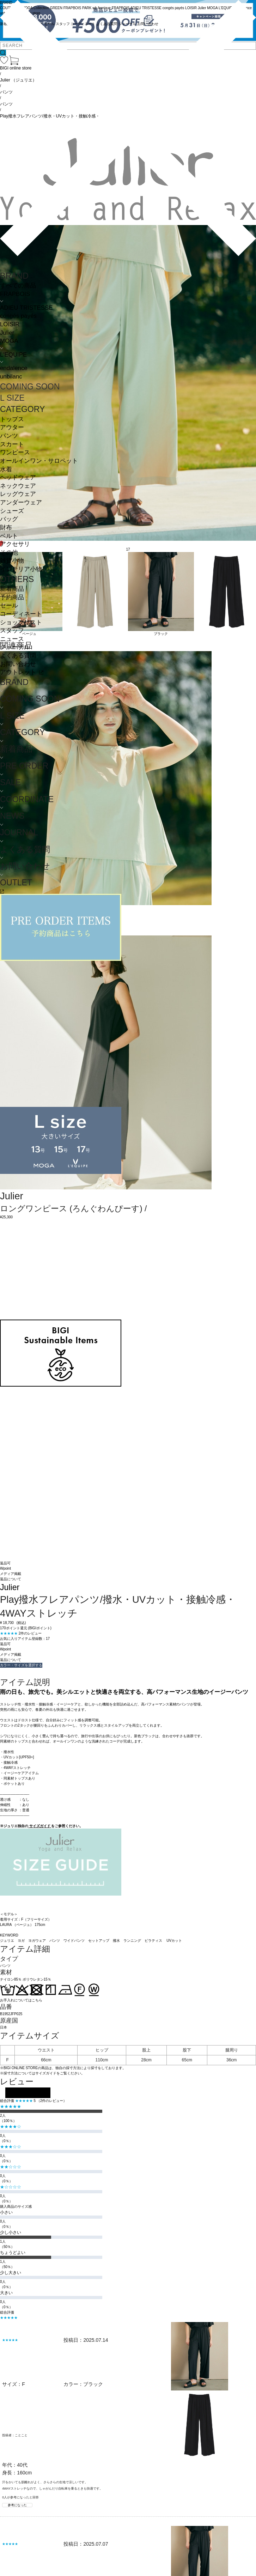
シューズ (12, 511)
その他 (9, 552)
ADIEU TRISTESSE (26, 307)
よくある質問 (18, 655)
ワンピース (15, 452)
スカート (12, 444)
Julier (7, 332)
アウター (12, 427)
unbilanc (11, 376)
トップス (12, 419)
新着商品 (12, 589)
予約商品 (12, 597)
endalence (14, 368)
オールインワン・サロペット (39, 460)
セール (9, 605)
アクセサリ (15, 544)
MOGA (9, 341)
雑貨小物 (12, 560)
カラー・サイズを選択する (21, 1665)
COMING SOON (30, 386)
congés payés (18, 316)
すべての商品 (18, 285)
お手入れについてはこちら (21, 2000)
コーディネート (21, 614)
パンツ (9, 435)
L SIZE (12, 397)
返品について (10, 1579)
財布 (6, 527)
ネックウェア (18, 486)
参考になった (17, 2505)
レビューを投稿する (28, 2092)
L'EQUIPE (13, 354)
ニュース (12, 639)
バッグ (9, 519)
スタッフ (12, 630)
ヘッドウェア (18, 477)
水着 (6, 469)
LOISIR (9, 324)
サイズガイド (39, 1826)
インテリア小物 (21, 569)
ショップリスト (21, 622)
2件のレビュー (30, 1633)
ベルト (9, 536)
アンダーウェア (21, 502)
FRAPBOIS (15, 294)
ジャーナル (15, 647)
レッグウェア (18, 494)
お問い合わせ (18, 664)
